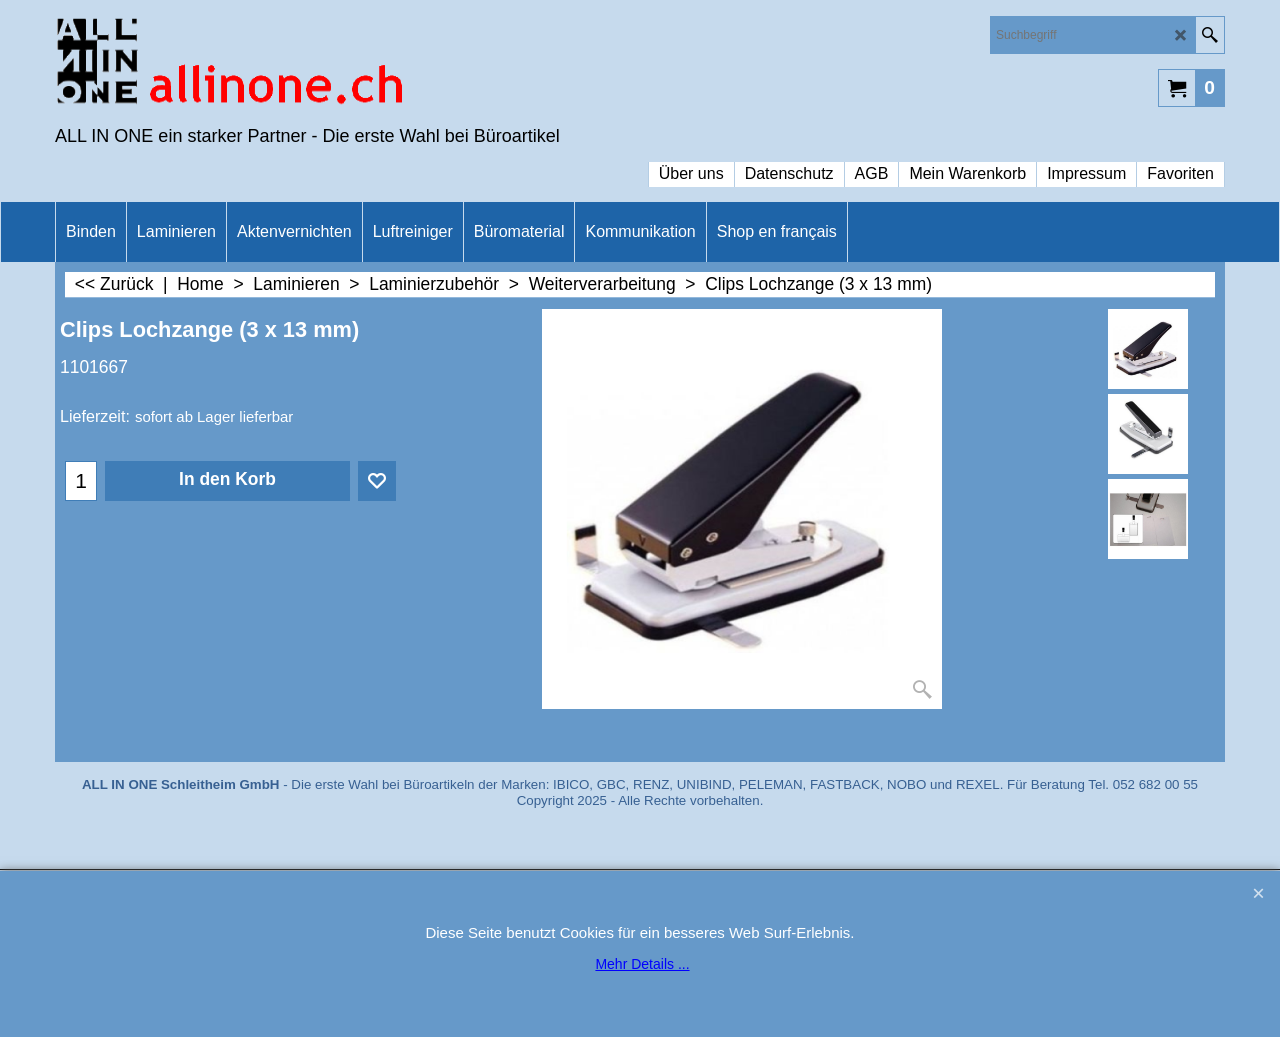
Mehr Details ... (642, 964)
